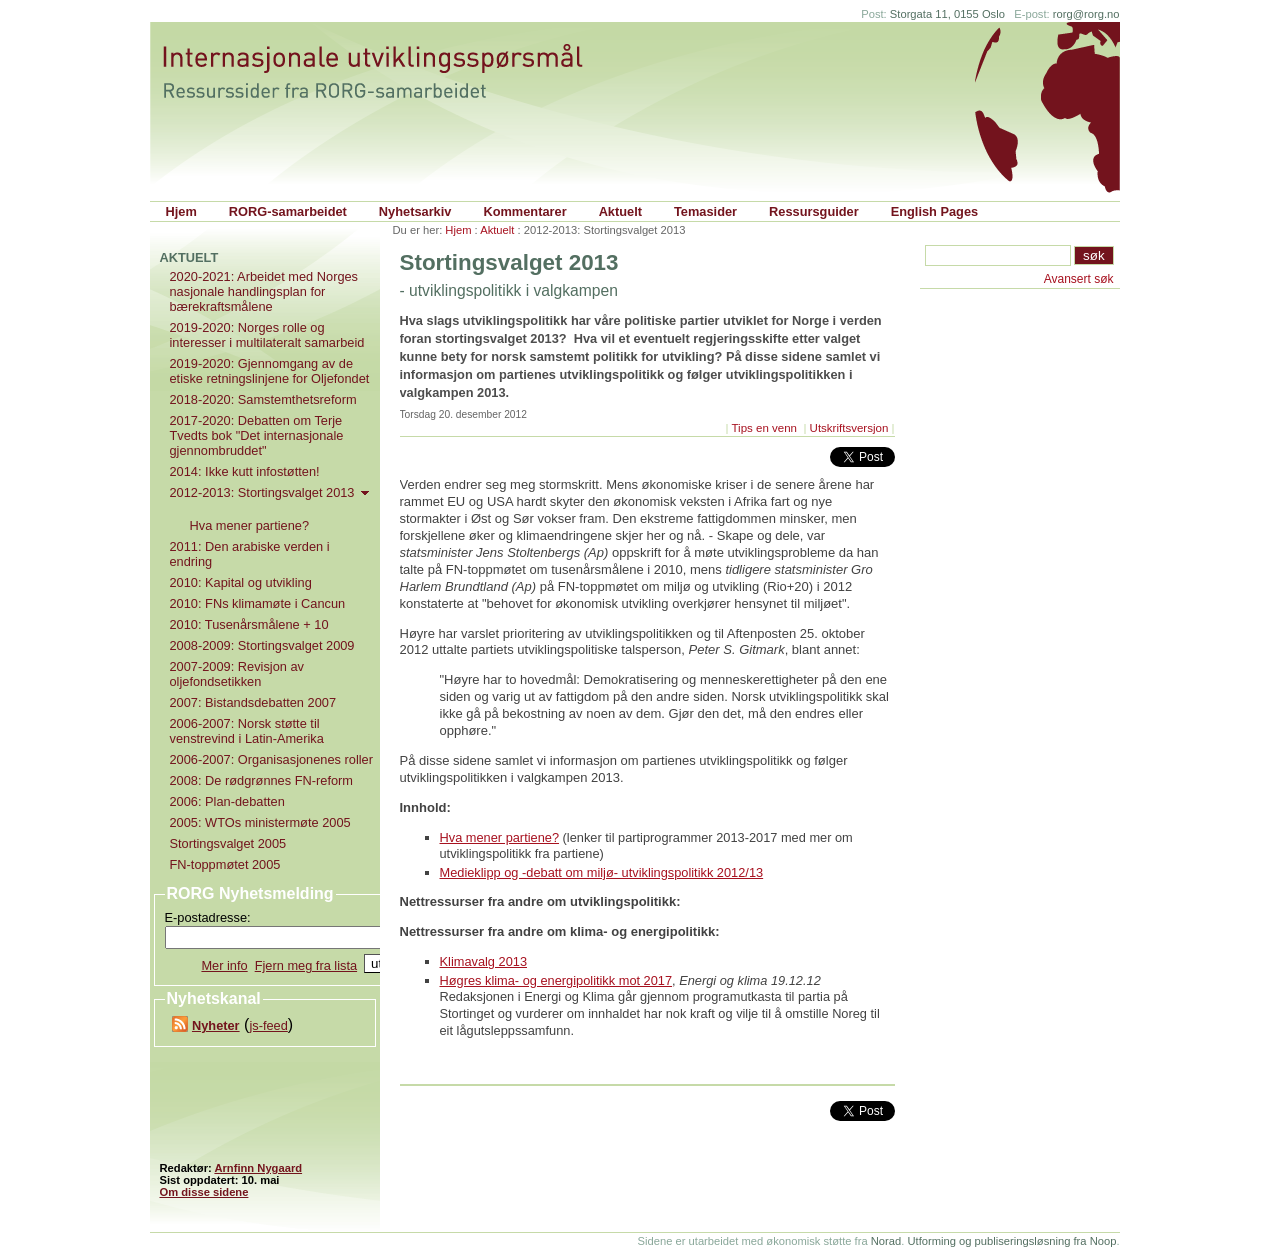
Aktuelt (620, 211)
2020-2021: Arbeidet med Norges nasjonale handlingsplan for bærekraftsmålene (264, 291)
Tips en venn (765, 428)
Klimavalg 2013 (484, 961)
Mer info (224, 965)
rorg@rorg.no (1086, 14)
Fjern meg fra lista (306, 965)
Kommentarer (524, 211)
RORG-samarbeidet (288, 211)
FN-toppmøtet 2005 (225, 864)
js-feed (268, 1025)
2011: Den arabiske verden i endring (250, 554)
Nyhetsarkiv (415, 211)
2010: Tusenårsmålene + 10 (249, 624)
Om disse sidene (204, 1192)
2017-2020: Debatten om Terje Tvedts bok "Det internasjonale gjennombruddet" (257, 435)
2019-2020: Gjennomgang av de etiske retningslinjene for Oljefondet (270, 371)
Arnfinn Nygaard (258, 1168)
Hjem (181, 211)
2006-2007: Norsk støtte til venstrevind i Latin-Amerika (247, 731)
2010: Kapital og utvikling (241, 582)
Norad (886, 1241)
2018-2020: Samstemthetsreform (263, 399)
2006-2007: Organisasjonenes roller (271, 759)
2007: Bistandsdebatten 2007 (253, 702)
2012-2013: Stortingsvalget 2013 (271, 492)
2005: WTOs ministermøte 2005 (260, 822)
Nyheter (216, 1025)
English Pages (934, 211)
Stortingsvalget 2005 (228, 843)
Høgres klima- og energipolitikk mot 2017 (556, 980)
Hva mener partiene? (500, 837)
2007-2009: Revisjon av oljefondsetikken (237, 674)
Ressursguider (814, 211)
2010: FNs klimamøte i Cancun (258, 603)
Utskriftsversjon (849, 428)
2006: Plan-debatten (227, 801)
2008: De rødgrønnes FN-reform (261, 780)
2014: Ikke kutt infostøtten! (245, 471)
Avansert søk (1079, 279)
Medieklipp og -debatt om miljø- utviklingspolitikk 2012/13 (602, 872)
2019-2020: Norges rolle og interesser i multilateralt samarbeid (267, 335)
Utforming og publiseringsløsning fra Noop (1011, 1241)
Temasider (705, 211)
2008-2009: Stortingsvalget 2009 (262, 645)
